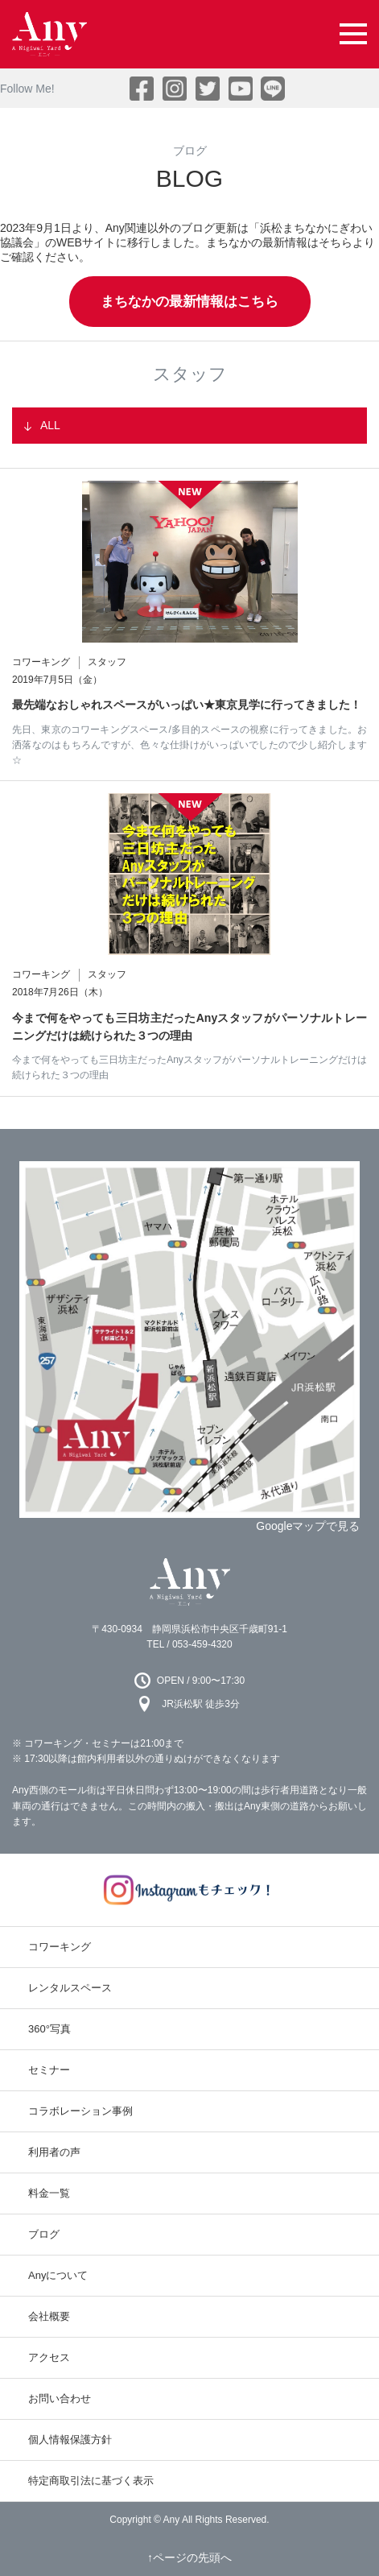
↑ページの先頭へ (189, 2557)
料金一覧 (49, 2193)
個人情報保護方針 (70, 2439)
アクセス (49, 2357)
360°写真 (49, 2029)
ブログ (44, 2234)
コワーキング (59, 1947)
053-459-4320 (202, 1644)
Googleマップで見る (308, 1526)
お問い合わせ (59, 2398)
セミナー (49, 2070)
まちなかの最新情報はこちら (189, 301)
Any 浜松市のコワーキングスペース (190, 1582)
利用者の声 (54, 2152)
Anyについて (58, 2275)
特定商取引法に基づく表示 (91, 2481)
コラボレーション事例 (80, 2111)
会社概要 (49, 2316)
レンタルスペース (70, 1988)
